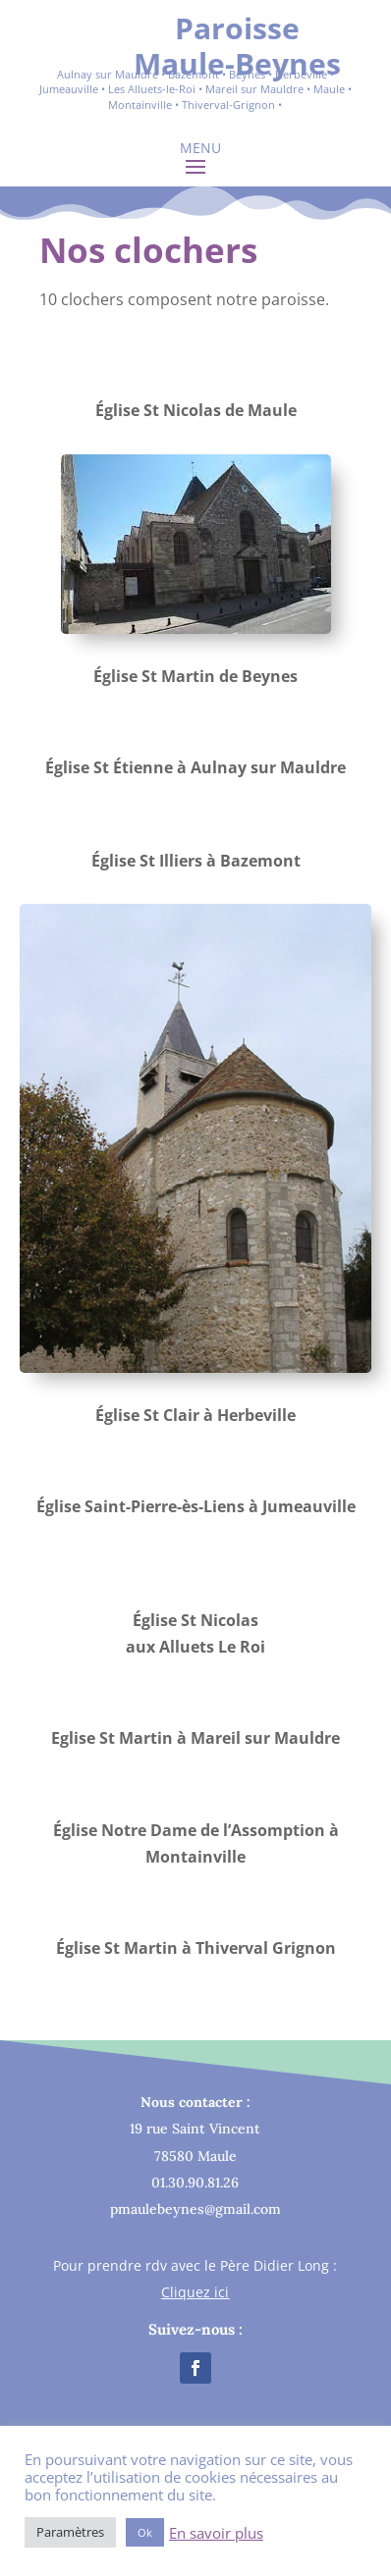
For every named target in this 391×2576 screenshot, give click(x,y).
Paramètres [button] (70, 2532)
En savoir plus (216, 2533)
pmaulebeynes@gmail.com (195, 2209)
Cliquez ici (195, 2292)
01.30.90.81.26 (195, 2182)
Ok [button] (145, 2532)
